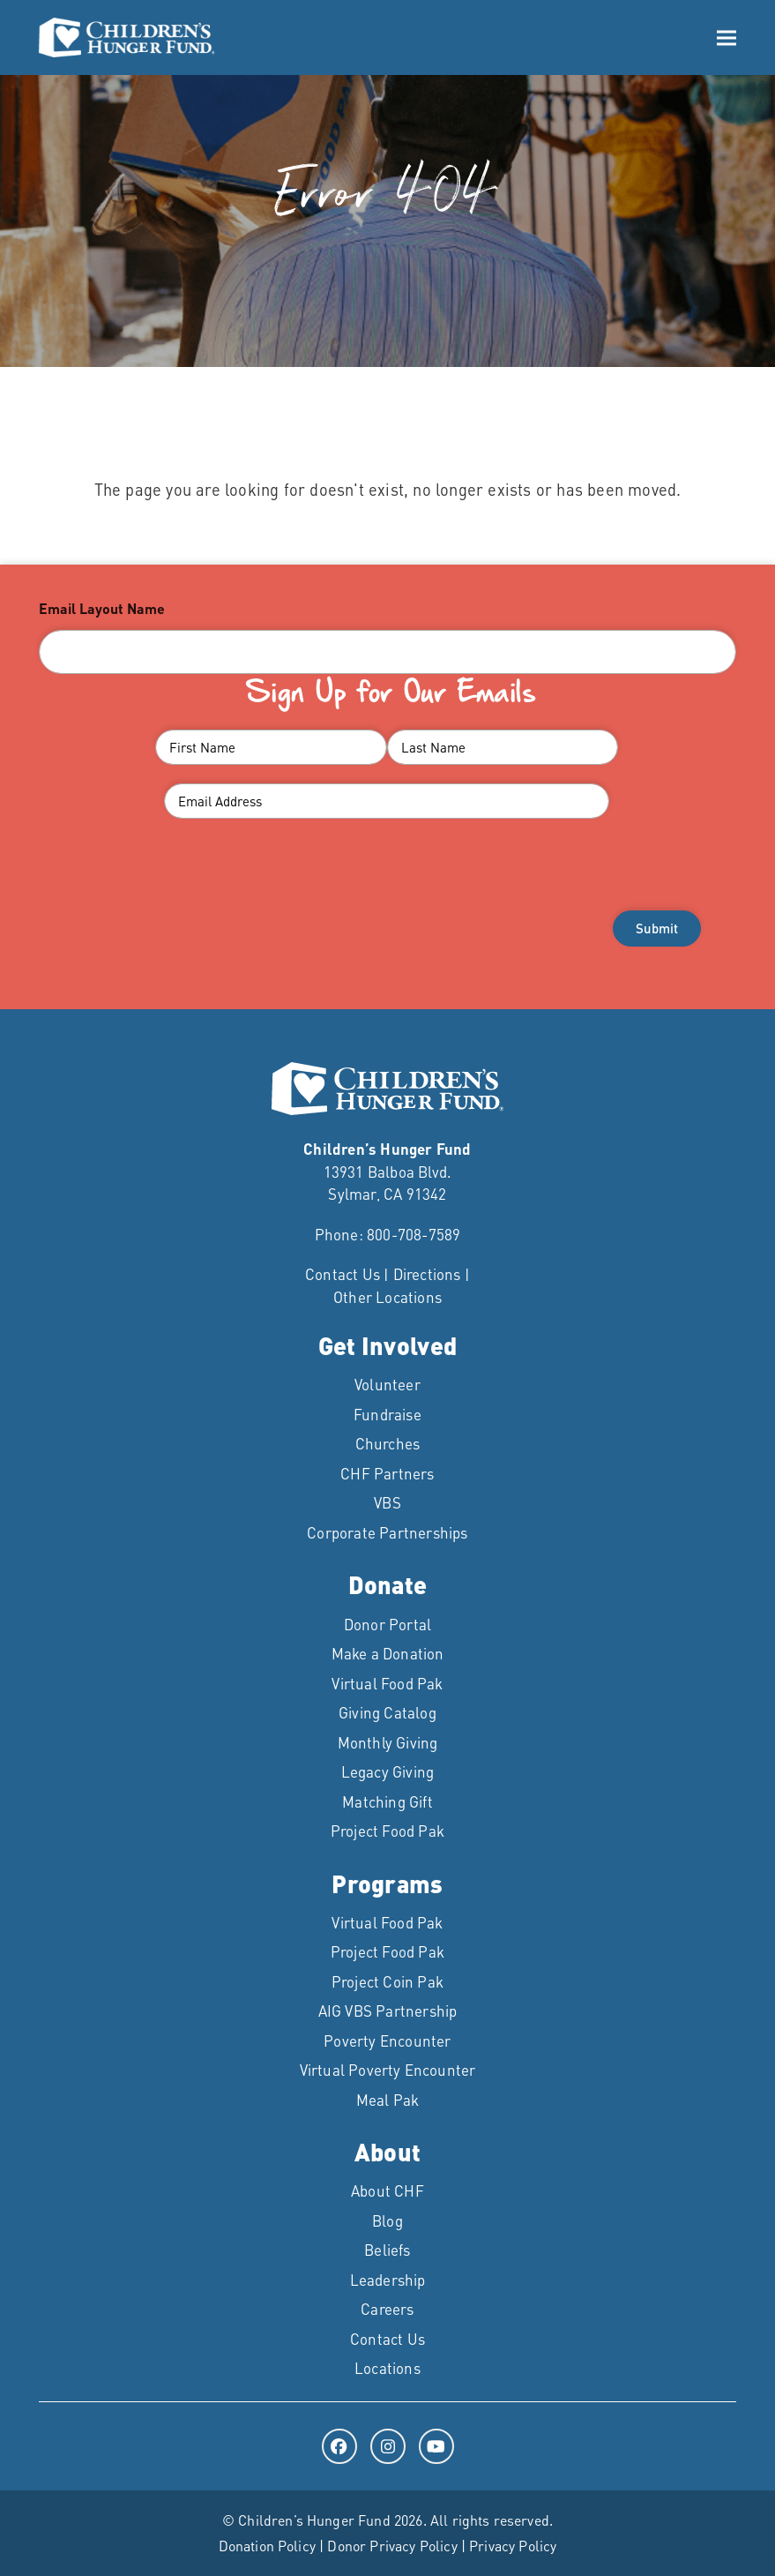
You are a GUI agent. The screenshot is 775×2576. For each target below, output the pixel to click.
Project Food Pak (387, 1830)
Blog (387, 2220)
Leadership (388, 2279)
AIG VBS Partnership (388, 2010)
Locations (387, 2368)
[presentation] (388, 893)
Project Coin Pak (387, 1981)
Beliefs (387, 2249)
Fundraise (387, 1414)
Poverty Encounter (387, 2040)
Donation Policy (267, 2545)
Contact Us (342, 1274)
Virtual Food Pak (387, 1683)
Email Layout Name (102, 608)
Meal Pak (388, 2099)
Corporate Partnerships (387, 1532)
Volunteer (387, 1384)
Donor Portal (387, 1624)
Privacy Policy (512, 2545)
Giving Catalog (387, 1712)
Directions (427, 1274)
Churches (388, 1443)
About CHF (387, 2190)
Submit (657, 928)
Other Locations (387, 1297)
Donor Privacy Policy (392, 2545)
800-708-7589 (413, 1234)
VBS (387, 1502)
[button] (726, 37)
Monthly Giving (388, 1742)
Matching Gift (387, 1801)
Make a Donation (388, 1653)
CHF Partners (387, 1473)
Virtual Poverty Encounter (388, 2069)
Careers (387, 2308)
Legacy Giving (388, 1771)
